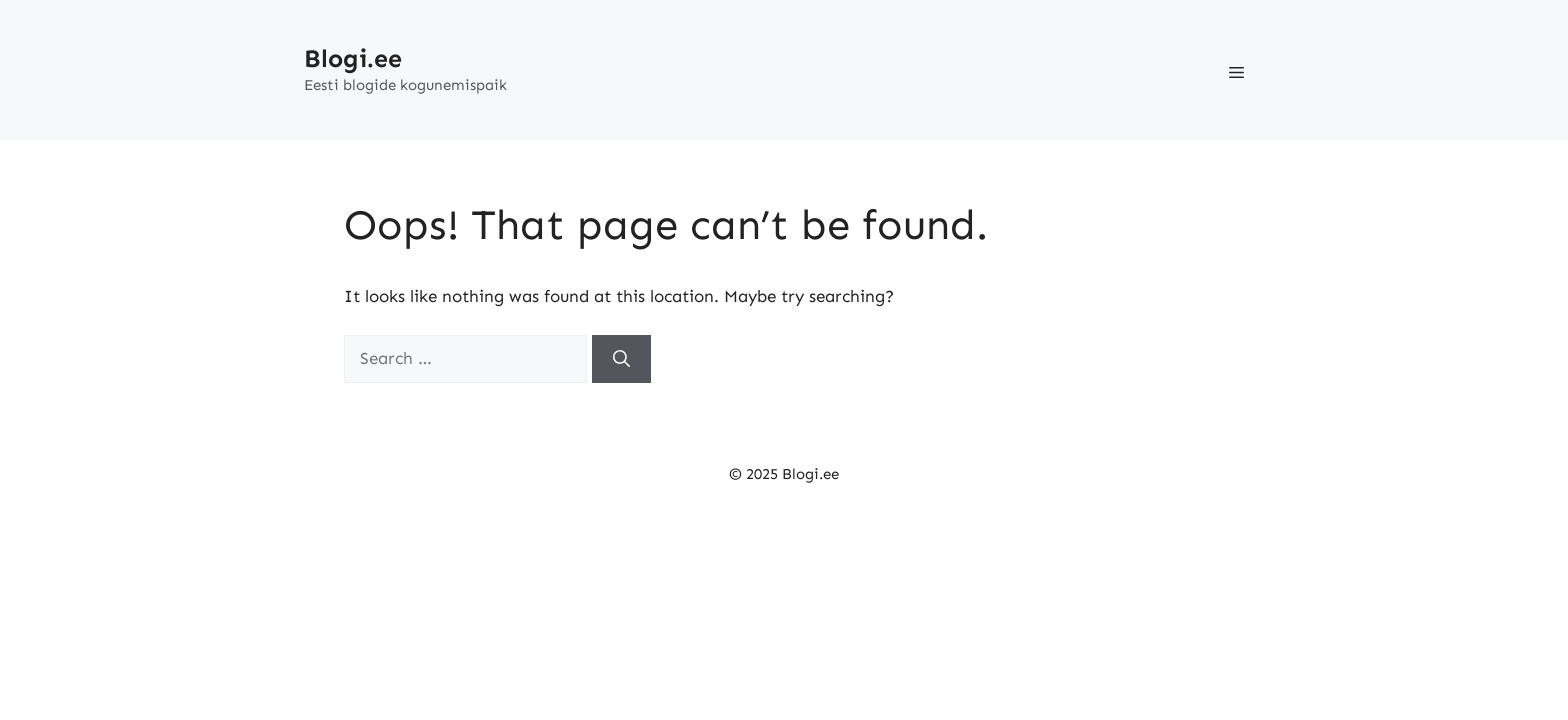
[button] (1236, 70)
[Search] (621, 359)
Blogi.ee (353, 59)
